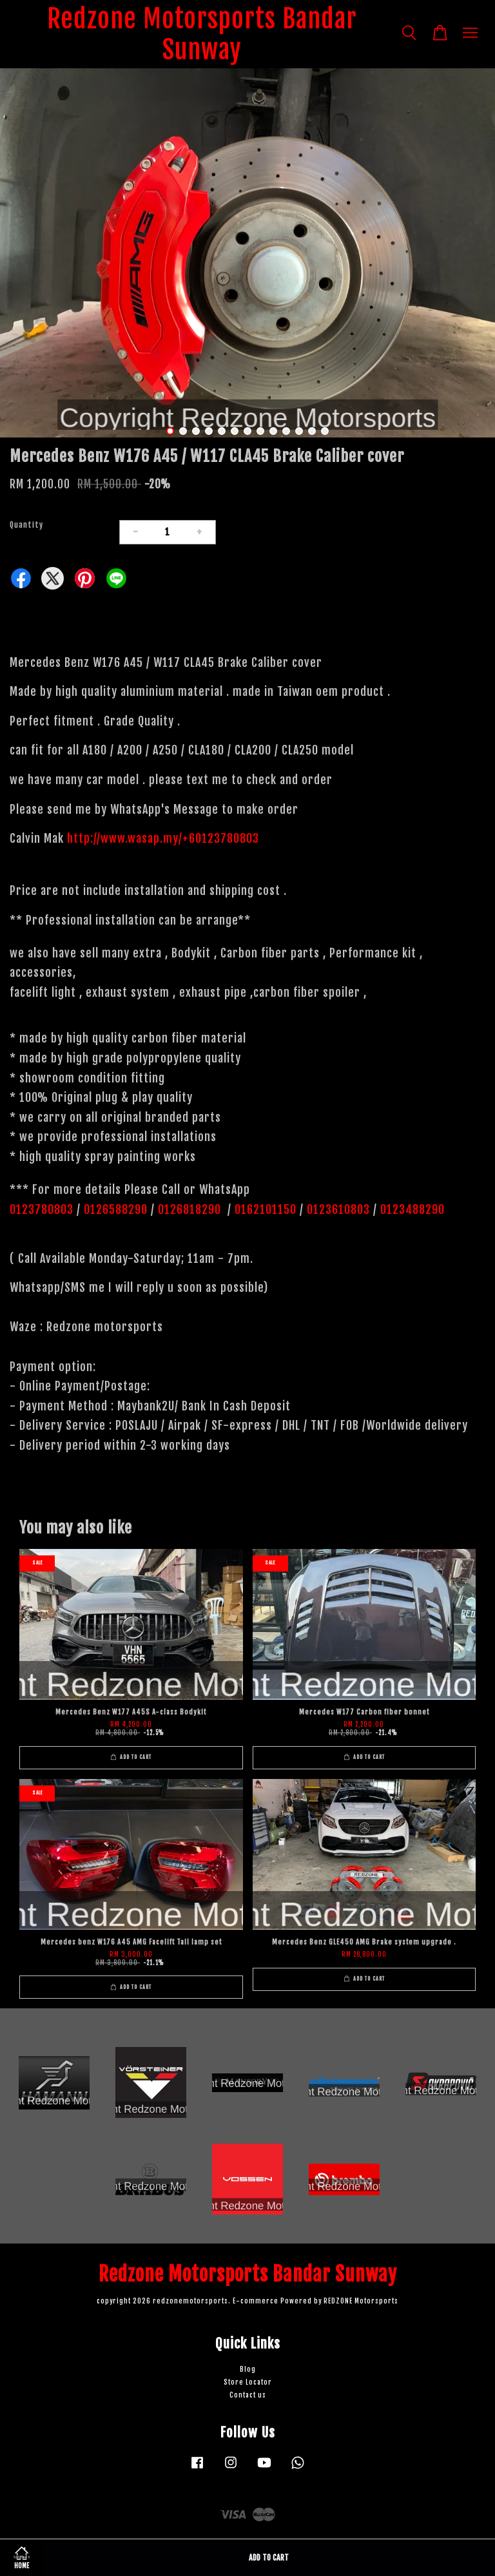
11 (299, 431)
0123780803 (43, 1209)
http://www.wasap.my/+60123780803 (163, 838)
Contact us (247, 2395)
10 (286, 431)
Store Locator (248, 2382)
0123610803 (338, 1209)
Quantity (26, 525)
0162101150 (263, 1209)
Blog (248, 2369)
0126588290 (116, 1209)
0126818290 (191, 1209)
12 (312, 431)
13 (325, 431)
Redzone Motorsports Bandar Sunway (202, 34)
